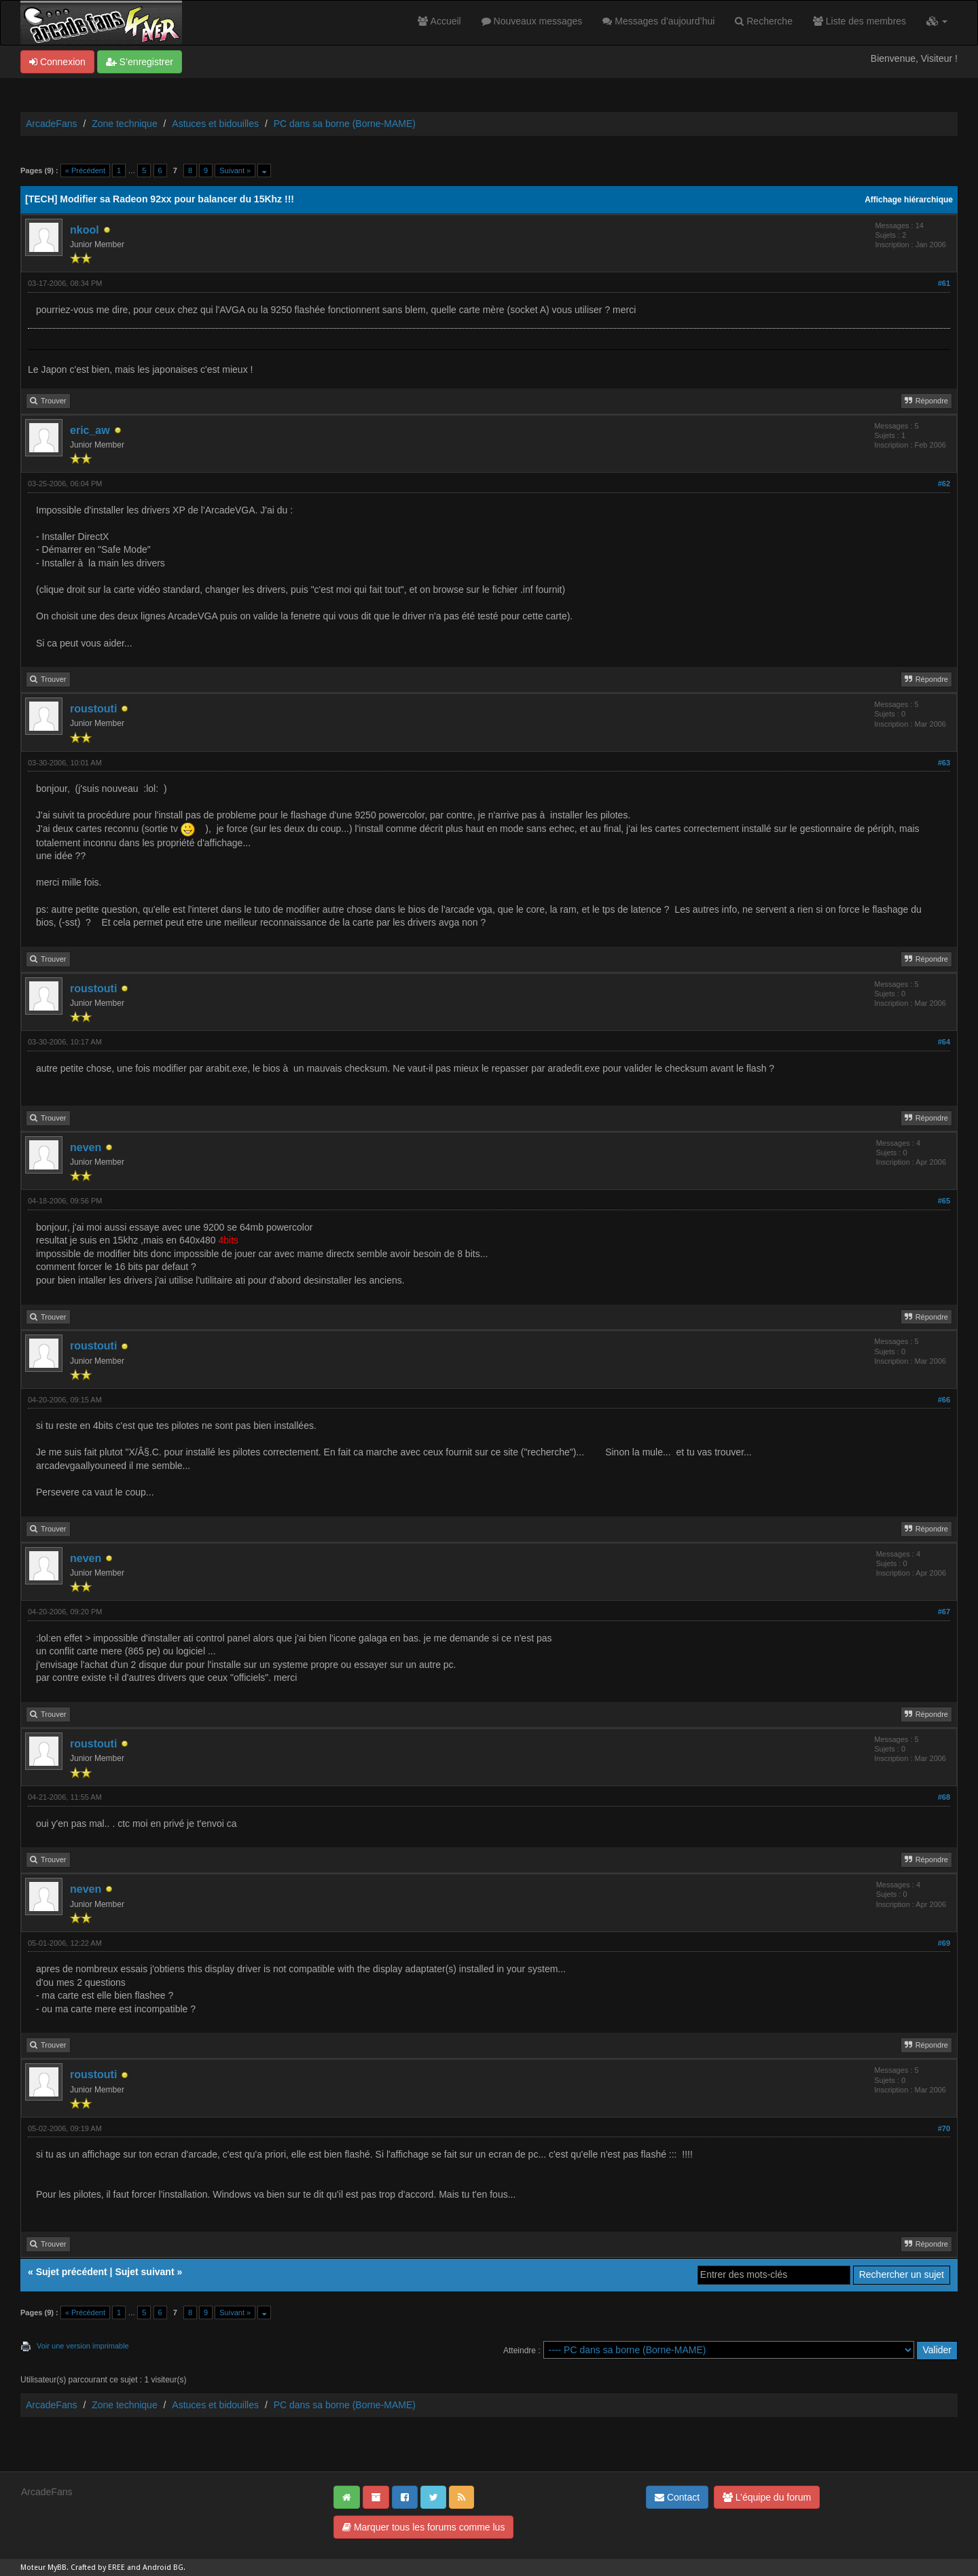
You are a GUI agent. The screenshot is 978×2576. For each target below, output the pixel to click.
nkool (84, 230)
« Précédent (85, 170)
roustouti (93, 708)
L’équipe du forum (767, 2497)
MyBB (57, 2567)
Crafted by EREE (98, 2567)
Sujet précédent (71, 2271)
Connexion (57, 61)
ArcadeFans (51, 123)
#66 (944, 1400)
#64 (944, 1042)
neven (85, 1147)
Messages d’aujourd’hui (658, 21)
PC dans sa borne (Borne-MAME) (345, 123)
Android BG (163, 2567)
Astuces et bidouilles (215, 123)
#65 (944, 1201)
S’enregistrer (139, 61)
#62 (944, 483)
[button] (937, 21)
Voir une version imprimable (83, 2346)
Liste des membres (859, 21)
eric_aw (90, 430)
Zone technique (125, 123)
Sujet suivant (144, 2271)
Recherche (764, 21)
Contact (677, 2497)
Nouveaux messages (532, 21)
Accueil (439, 21)
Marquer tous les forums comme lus (423, 2527)
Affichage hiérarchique (909, 199)
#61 (944, 283)
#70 (944, 2128)
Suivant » (235, 170)
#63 (944, 763)
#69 (944, 1943)
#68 (944, 1797)
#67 (944, 1612)
